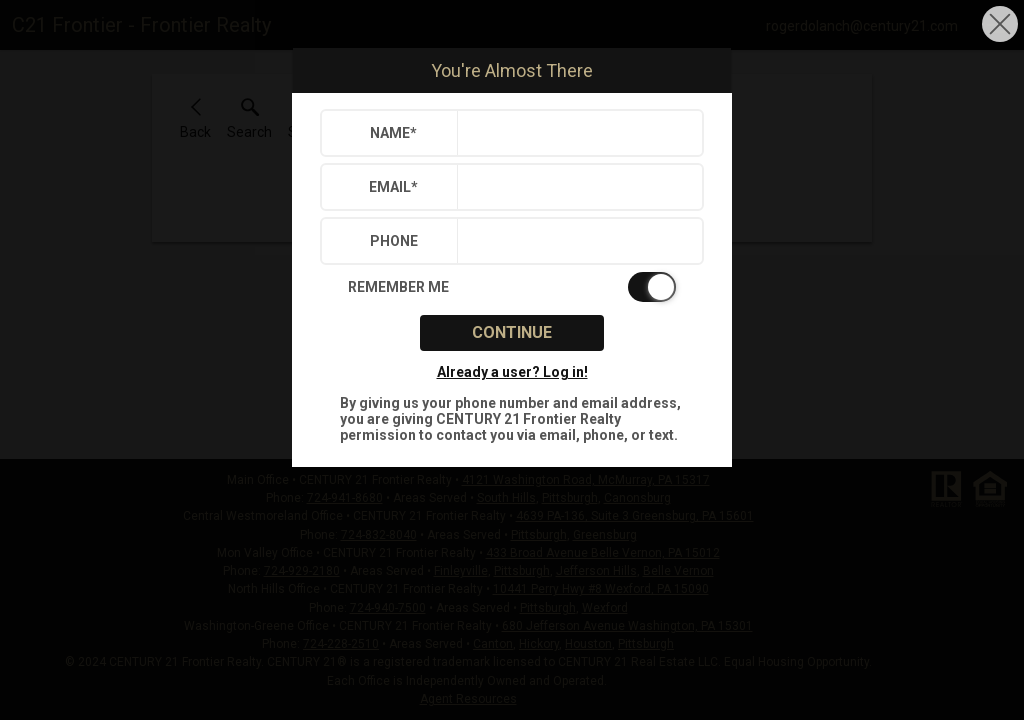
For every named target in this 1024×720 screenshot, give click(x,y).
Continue (512, 332)
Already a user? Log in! (512, 372)
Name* (393, 133)
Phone (394, 241)
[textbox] (575, 133)
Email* (393, 187)
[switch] (512, 287)
